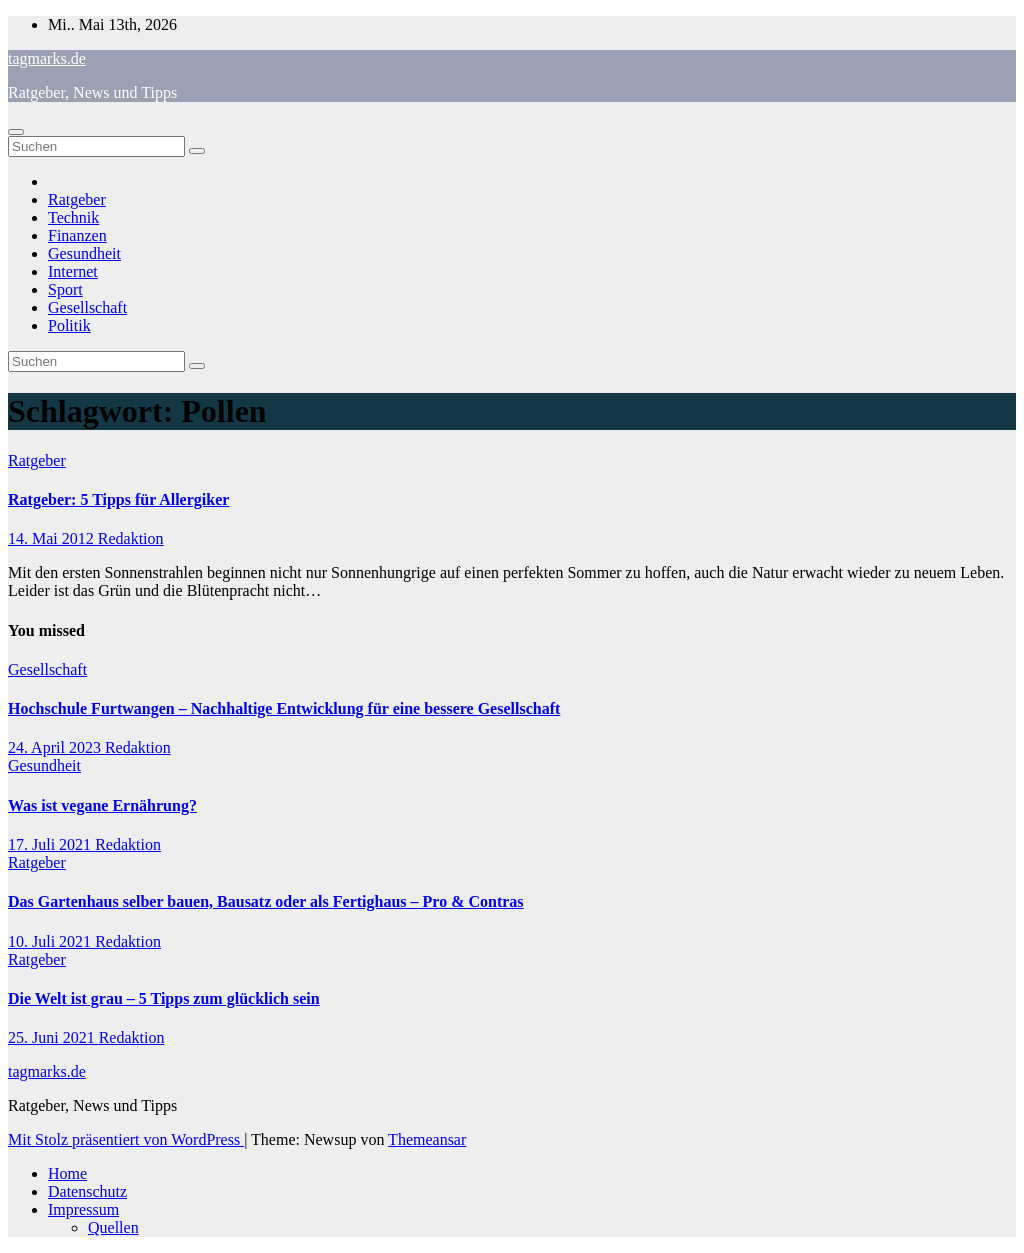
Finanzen (77, 235)
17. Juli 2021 (51, 844)
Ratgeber (77, 199)
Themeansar (427, 1139)
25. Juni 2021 (53, 1037)
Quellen (113, 1227)
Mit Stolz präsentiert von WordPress (126, 1139)
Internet (73, 271)
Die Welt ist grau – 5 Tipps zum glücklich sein (164, 998)
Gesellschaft (87, 307)
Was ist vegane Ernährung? (102, 805)
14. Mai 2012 (53, 538)
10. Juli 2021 (51, 941)
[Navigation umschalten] (16, 132)
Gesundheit (84, 253)
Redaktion (131, 538)
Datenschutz (87, 1191)
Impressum (83, 1209)
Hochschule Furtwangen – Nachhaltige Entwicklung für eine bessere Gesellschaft (284, 708)
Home (67, 1173)
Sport (65, 289)
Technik (73, 217)
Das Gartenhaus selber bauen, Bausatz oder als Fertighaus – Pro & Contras (266, 901)
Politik (69, 325)
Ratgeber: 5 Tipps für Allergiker (118, 499)
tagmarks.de (47, 58)
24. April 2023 (56, 747)
